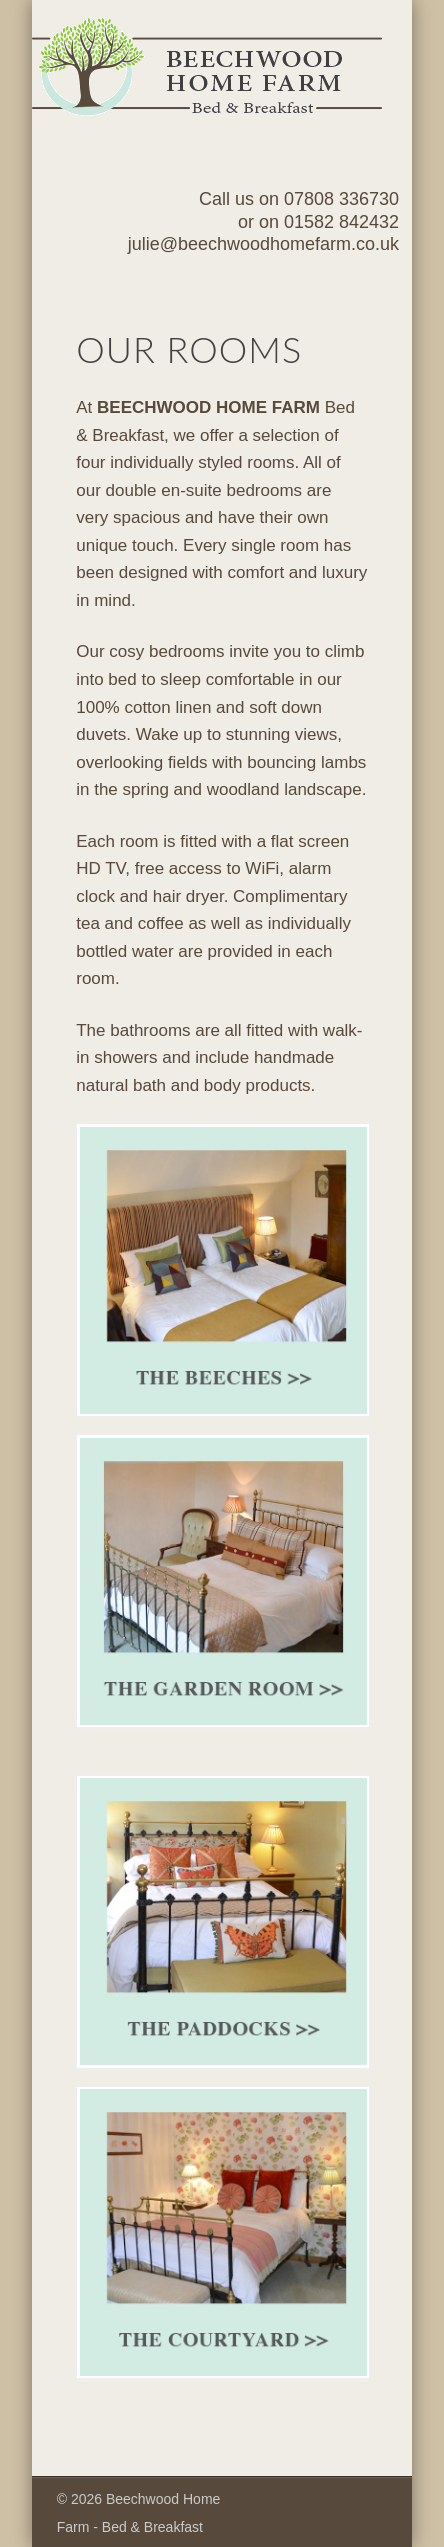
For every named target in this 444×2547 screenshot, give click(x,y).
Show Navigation (339, 179)
